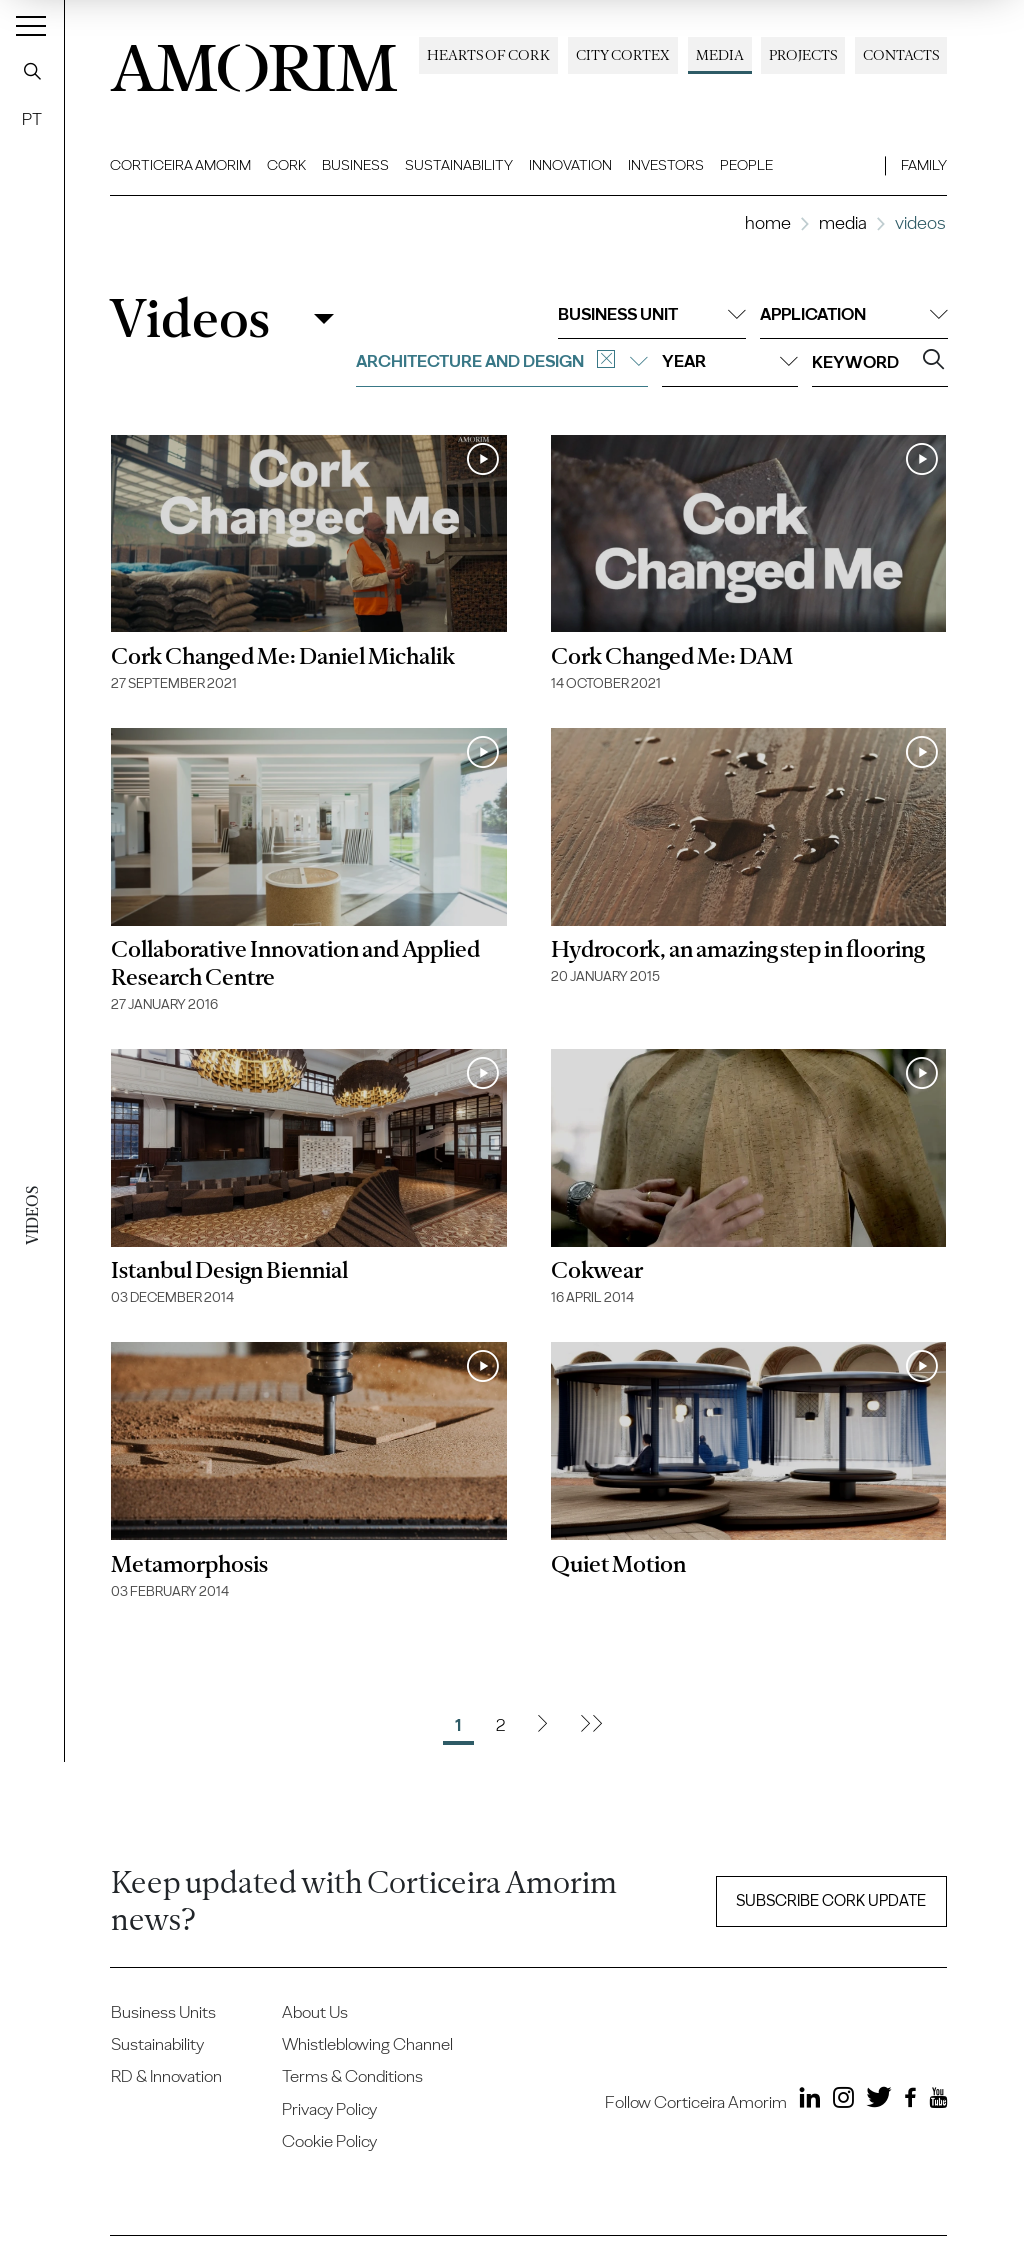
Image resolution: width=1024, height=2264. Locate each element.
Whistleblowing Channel (367, 2044)
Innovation (570, 165)
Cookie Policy (329, 2141)
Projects (803, 55)
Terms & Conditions (352, 2076)
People (746, 165)
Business (355, 165)
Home (768, 222)
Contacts (901, 55)
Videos (189, 318)
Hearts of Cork (488, 55)
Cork (286, 165)
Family (924, 165)
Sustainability (459, 165)
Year (730, 361)
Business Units (163, 2012)
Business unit (652, 314)
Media (720, 55)
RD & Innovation (166, 2076)
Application (854, 314)
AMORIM (254, 62)
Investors (666, 165)
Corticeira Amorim (180, 165)
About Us (315, 2012)
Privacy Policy (329, 2109)
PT (32, 119)
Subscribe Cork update (831, 1900)
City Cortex (623, 55)
